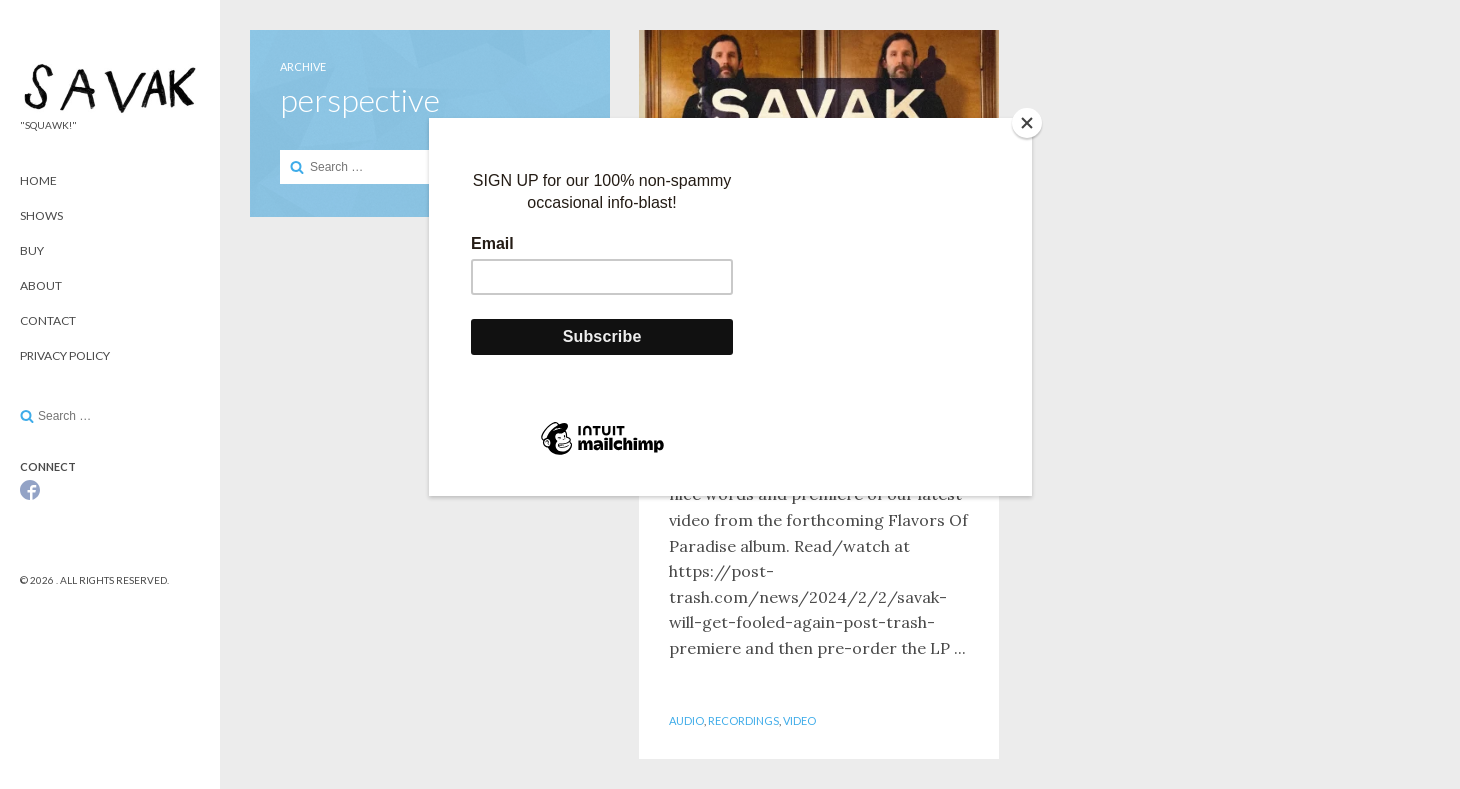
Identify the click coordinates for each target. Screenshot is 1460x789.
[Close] (1027, 123)
